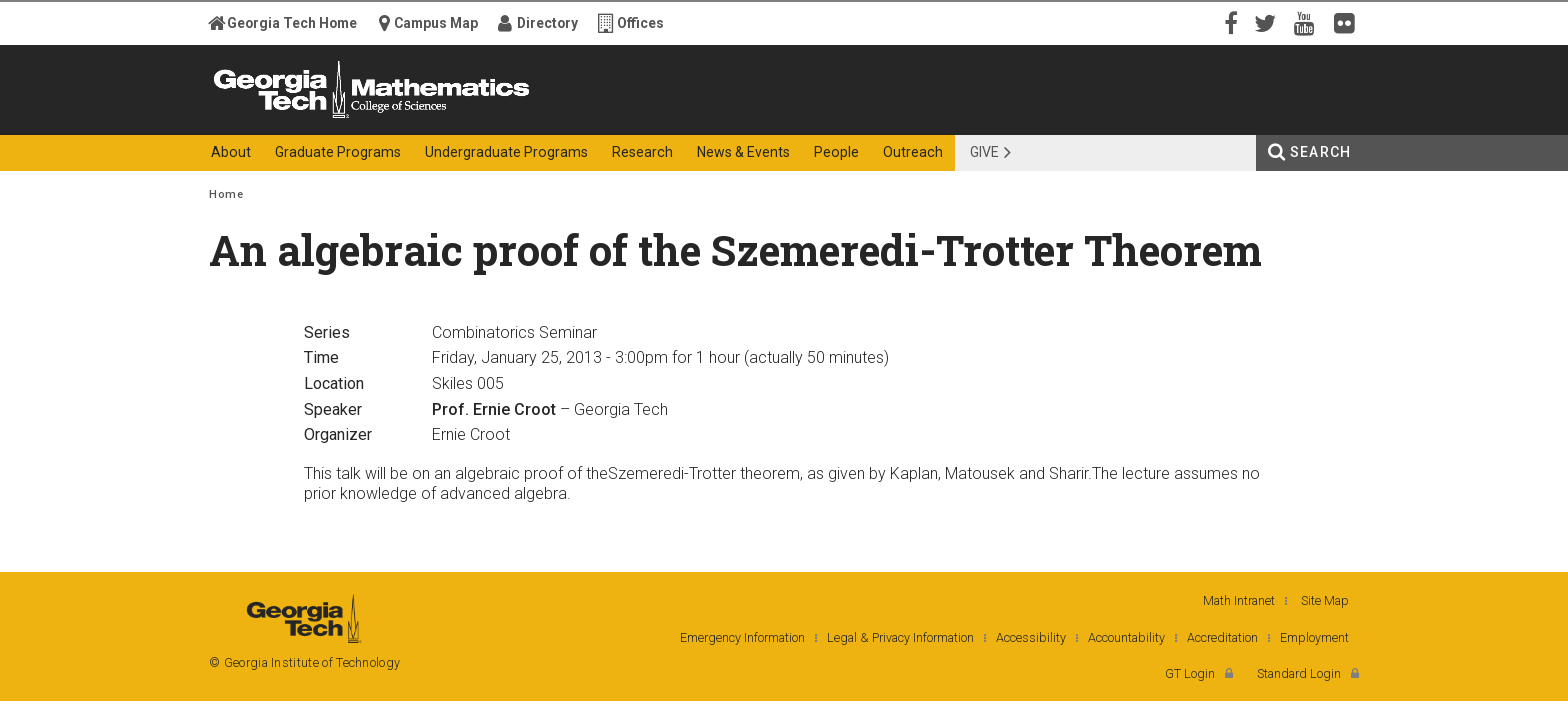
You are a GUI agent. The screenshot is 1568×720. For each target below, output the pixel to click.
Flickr (1349, 22)
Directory (547, 23)
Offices (640, 23)
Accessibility (1031, 637)
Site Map (1325, 600)
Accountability (1126, 637)
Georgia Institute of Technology (287, 117)
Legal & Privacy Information (900, 637)
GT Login (1190, 673)
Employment (1314, 637)
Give (984, 152)
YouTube (1309, 22)
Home (226, 194)
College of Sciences (563, 117)
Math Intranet (1239, 600)
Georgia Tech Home (292, 23)
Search (1320, 152)
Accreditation (1222, 637)
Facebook (1229, 22)
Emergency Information (742, 637)
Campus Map (436, 23)
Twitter (1269, 22)
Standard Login (1299, 673)
